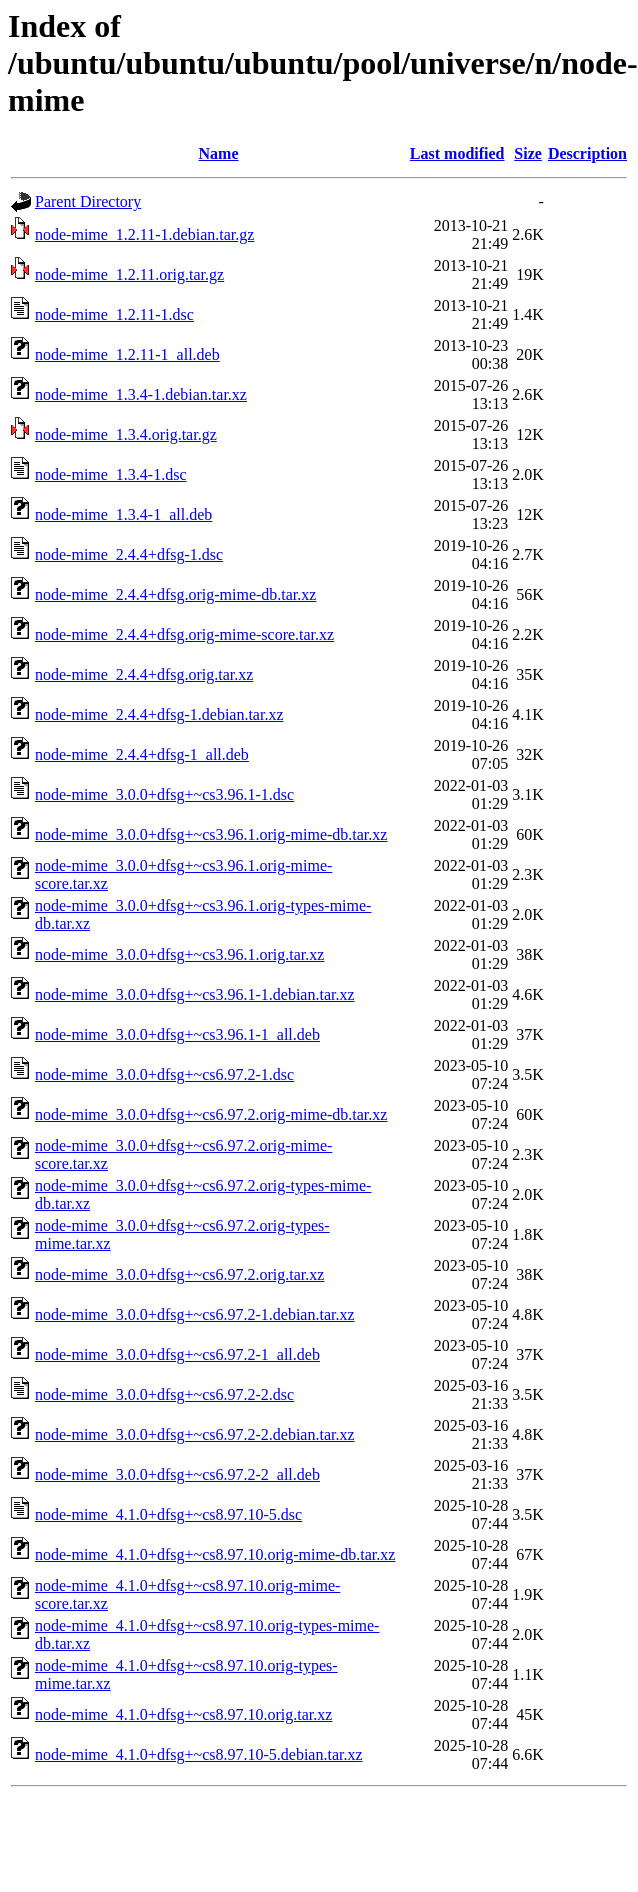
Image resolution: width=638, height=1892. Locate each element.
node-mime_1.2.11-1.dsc (114, 314)
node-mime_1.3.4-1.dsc (111, 474)
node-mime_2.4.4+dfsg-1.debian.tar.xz (159, 714)
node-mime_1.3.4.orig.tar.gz (126, 434)
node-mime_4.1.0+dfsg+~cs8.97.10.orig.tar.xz (183, 1714)
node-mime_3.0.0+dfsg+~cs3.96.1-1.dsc (164, 794)
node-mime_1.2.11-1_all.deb (127, 354)
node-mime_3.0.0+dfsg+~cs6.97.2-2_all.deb (177, 1474)
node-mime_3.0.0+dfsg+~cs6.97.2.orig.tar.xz (179, 1274)
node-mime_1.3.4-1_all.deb (123, 514)
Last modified (457, 153)
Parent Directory (88, 201)
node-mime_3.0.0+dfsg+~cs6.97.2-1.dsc (164, 1074)
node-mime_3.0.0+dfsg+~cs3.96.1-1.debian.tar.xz (195, 994)
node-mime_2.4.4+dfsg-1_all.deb (142, 754)
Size (528, 153)
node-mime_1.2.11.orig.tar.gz (129, 274)
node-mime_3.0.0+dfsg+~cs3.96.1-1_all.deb (177, 1034)
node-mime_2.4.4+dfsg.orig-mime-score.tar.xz (184, 634)
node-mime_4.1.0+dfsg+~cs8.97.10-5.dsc (168, 1514)
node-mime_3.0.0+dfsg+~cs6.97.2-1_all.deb (177, 1354)
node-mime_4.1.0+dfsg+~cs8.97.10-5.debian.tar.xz (199, 1754)
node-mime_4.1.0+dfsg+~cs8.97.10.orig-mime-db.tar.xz (215, 1554)
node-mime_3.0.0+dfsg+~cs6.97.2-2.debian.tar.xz (195, 1434)
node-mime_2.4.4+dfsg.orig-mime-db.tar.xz (175, 594)
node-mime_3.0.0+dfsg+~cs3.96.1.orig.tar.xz (179, 954)
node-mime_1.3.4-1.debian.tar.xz (141, 394)
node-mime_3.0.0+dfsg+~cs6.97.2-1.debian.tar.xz (195, 1314)
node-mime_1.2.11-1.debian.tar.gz (144, 234)
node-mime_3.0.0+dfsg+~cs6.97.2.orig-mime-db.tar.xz (211, 1114)
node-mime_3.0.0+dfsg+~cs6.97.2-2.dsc (164, 1394)
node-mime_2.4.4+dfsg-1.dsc (129, 554)
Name (219, 153)
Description (587, 153)
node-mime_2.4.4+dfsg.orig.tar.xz (144, 674)
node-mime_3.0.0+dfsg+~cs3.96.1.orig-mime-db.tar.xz (211, 834)
